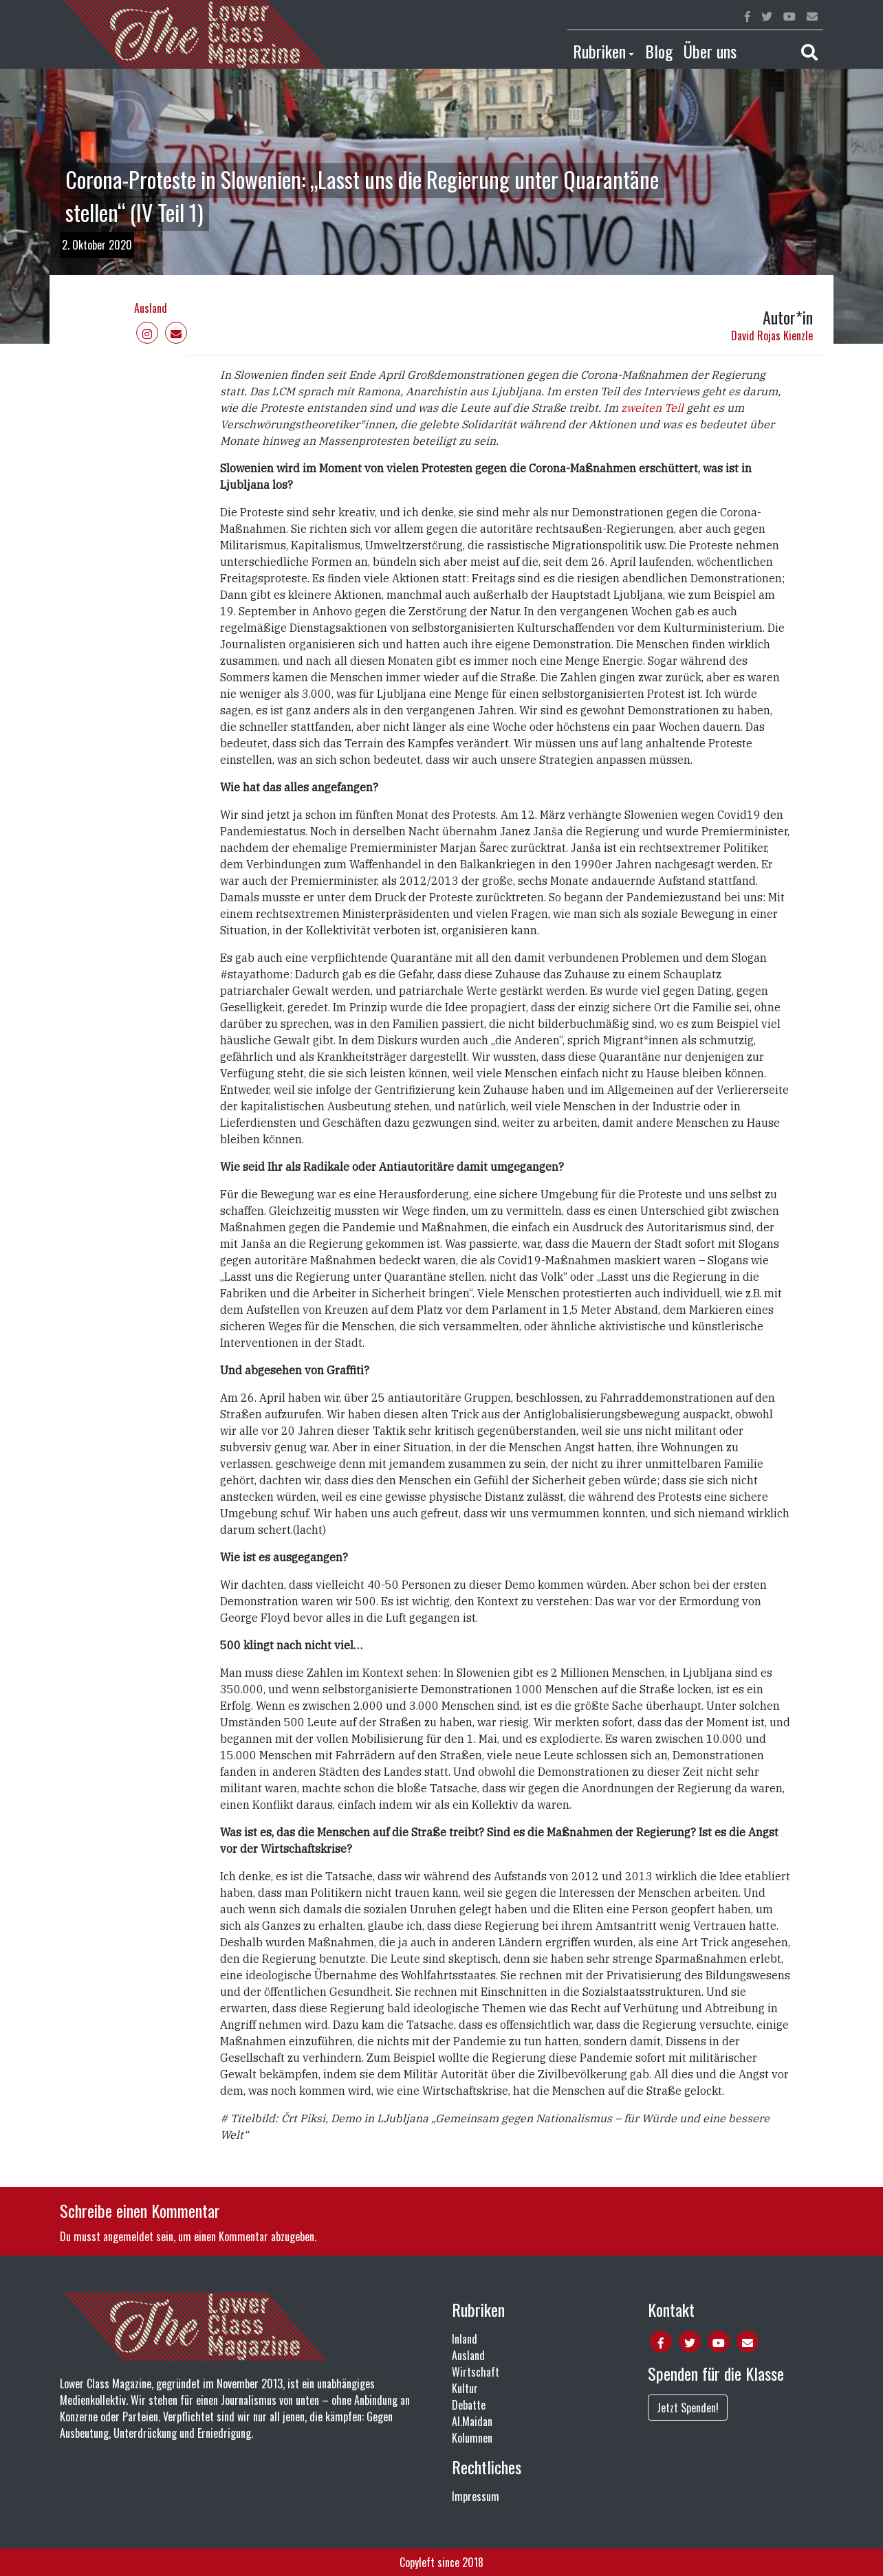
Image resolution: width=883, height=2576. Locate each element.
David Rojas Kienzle (772, 335)
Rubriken (599, 50)
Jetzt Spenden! (688, 2407)
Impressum (475, 2496)
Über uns (710, 50)
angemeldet (128, 2236)
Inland (464, 2339)
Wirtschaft (475, 2372)
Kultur (465, 2388)
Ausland (150, 308)
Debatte (469, 2405)
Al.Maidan (472, 2421)
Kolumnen (472, 2438)
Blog (659, 50)
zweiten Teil (652, 408)
